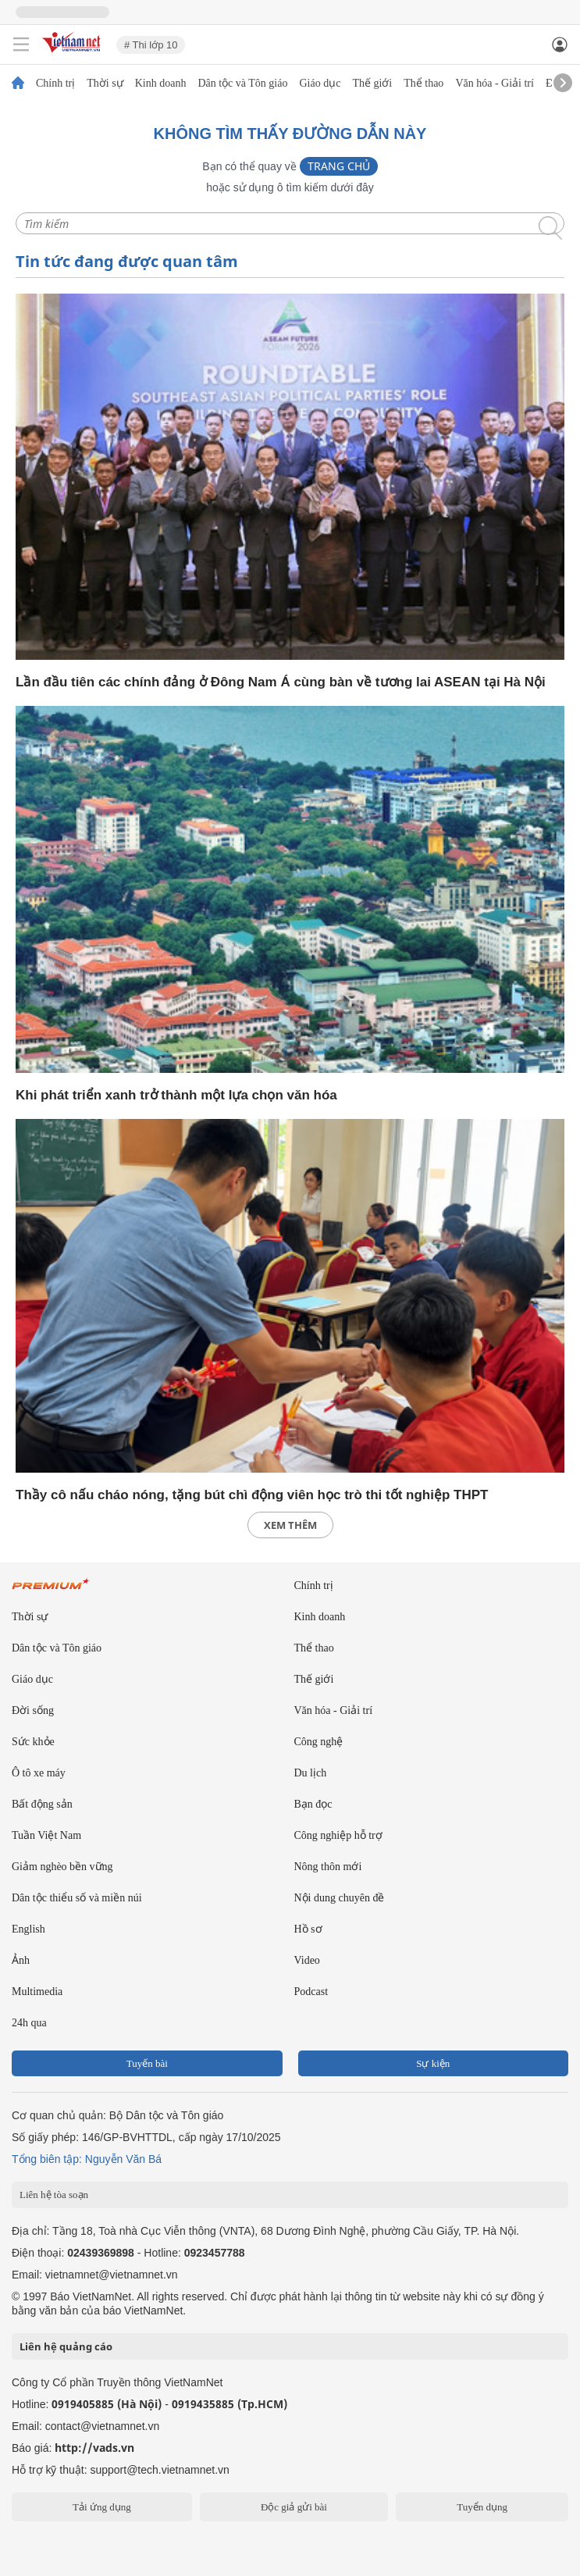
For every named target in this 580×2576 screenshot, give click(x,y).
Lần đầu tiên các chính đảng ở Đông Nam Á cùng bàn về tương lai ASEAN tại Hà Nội (281, 682)
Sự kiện (433, 2063)
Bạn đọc (313, 1804)
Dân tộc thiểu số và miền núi (77, 1898)
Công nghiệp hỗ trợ (338, 1835)
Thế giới (372, 83)
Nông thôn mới (328, 1866)
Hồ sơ (308, 1929)
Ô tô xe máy (39, 1773)
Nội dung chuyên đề (339, 1898)
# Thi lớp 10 (150, 45)
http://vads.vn (94, 2447)
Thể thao (423, 83)
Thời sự (105, 83)
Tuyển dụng (482, 2507)
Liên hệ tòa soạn (54, 2194)
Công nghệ (318, 1742)
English (28, 1929)
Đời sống (33, 1710)
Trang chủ (339, 166)
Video (307, 1960)
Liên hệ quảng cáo (66, 2346)
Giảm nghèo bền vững (62, 1866)
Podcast (311, 1991)
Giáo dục (319, 83)
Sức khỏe (33, 1742)
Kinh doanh (161, 83)
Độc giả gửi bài (294, 2507)
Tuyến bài (147, 2063)
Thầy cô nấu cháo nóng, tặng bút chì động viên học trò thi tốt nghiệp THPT (252, 1495)
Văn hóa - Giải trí (494, 83)
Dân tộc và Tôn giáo (242, 83)
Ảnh (21, 1960)
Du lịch (310, 1773)
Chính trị (55, 83)
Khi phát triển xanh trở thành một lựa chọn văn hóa (176, 1095)
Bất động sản (42, 1804)
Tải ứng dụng (102, 2507)
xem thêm (290, 1525)
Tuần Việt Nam (46, 1835)
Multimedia (37, 1991)
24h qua (29, 2023)
